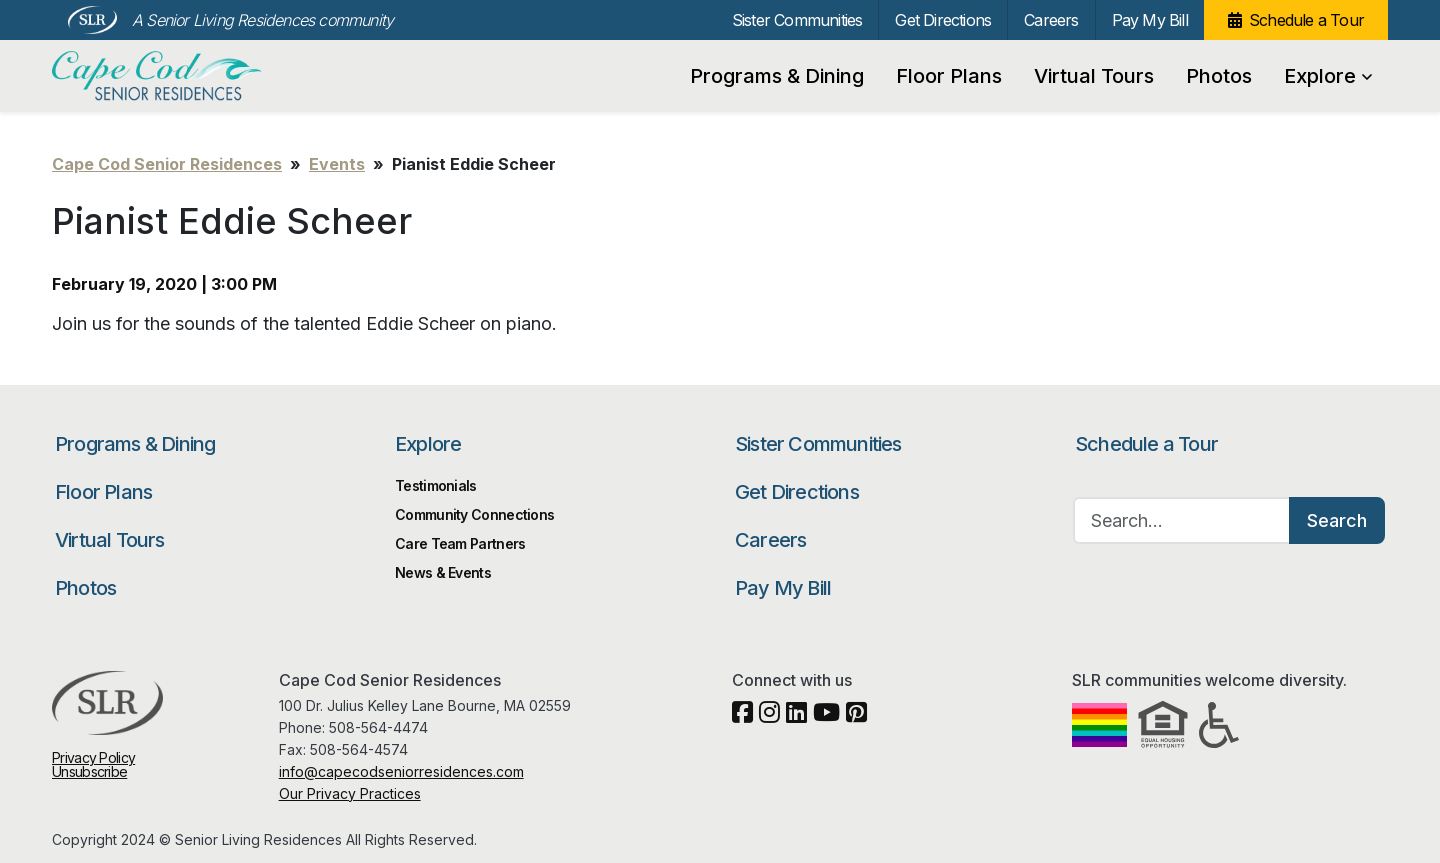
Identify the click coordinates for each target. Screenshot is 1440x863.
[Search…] (1182, 520)
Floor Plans (949, 76)
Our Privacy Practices (350, 793)
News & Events (443, 572)
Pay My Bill (1150, 20)
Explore (1328, 76)
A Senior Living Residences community (262, 20)
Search (1337, 520)
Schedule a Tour (1306, 20)
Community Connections (474, 514)
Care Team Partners (460, 543)
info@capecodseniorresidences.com (401, 771)
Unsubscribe (89, 771)
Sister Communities (797, 20)
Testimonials (436, 485)
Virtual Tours (1094, 76)
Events (337, 164)
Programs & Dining (777, 76)
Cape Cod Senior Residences (159, 76)
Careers (1051, 20)
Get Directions (943, 20)
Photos (1219, 76)
